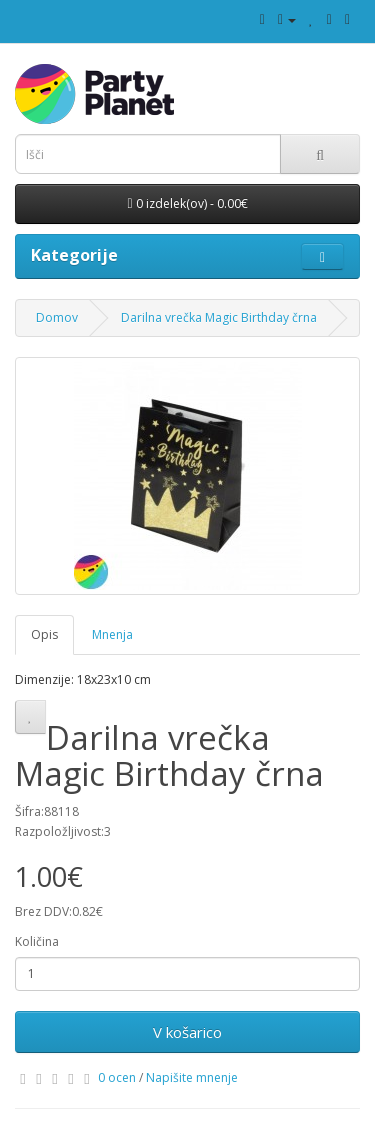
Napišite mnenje (192, 1077)
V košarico (187, 1032)
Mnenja (112, 634)
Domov (57, 317)
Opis (44, 634)
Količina (37, 941)
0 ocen (117, 1077)
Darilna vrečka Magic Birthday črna (219, 317)
